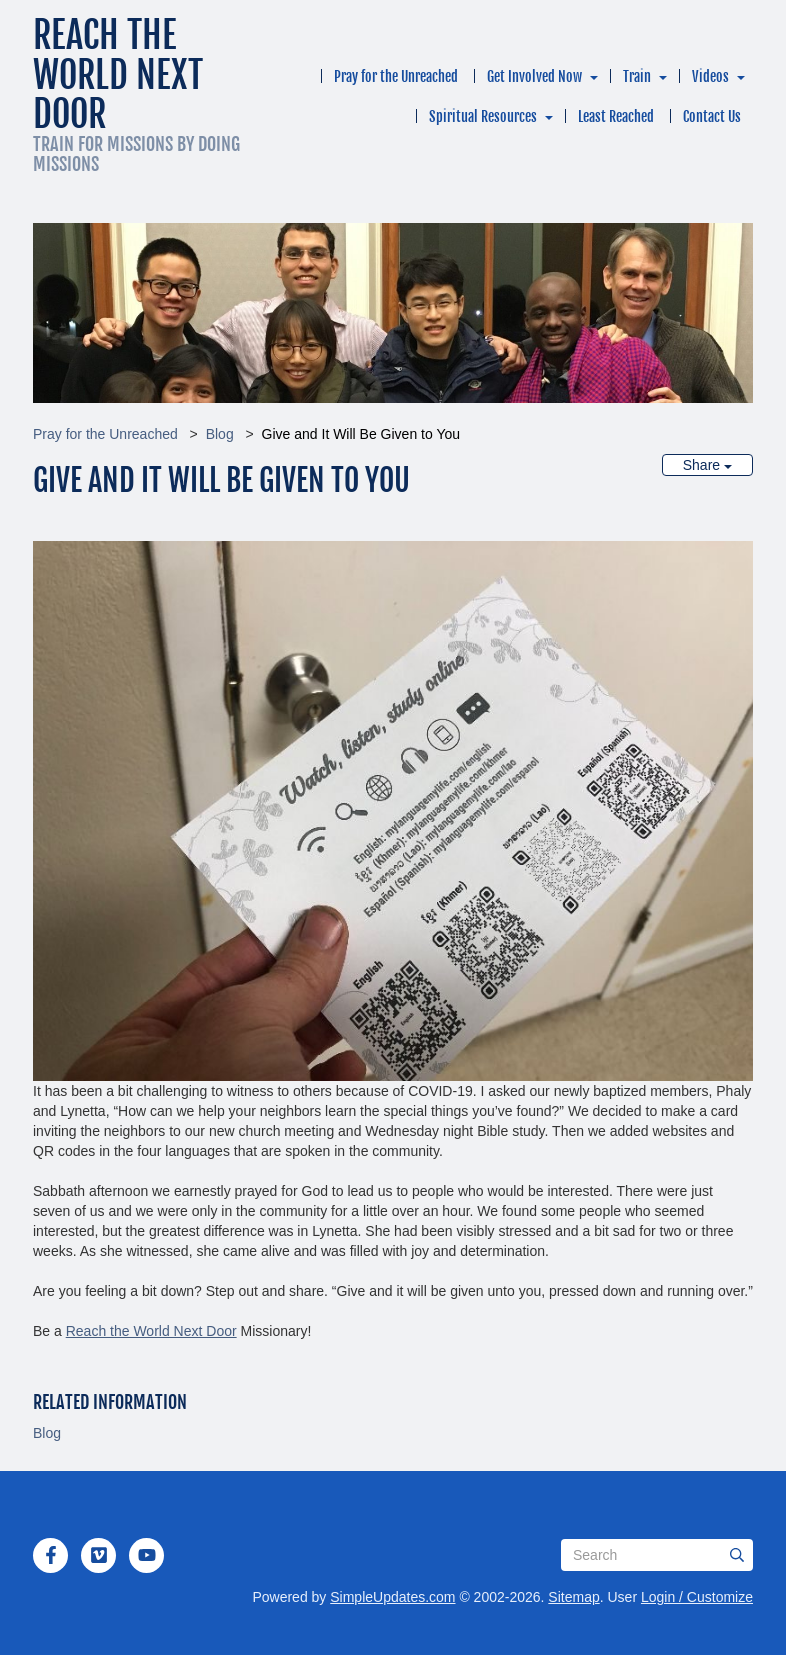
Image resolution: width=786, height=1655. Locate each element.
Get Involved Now (534, 76)
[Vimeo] (99, 1555)
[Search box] (657, 1555)
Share (707, 465)
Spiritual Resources (483, 116)
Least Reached (616, 116)
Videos (710, 76)
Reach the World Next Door (151, 1331)
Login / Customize (697, 1597)
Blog (220, 434)
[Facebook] (51, 1555)
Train (637, 76)
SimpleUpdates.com (392, 1597)
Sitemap (573, 1597)
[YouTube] (147, 1555)
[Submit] (737, 1555)
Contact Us (712, 116)
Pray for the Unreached (396, 76)
